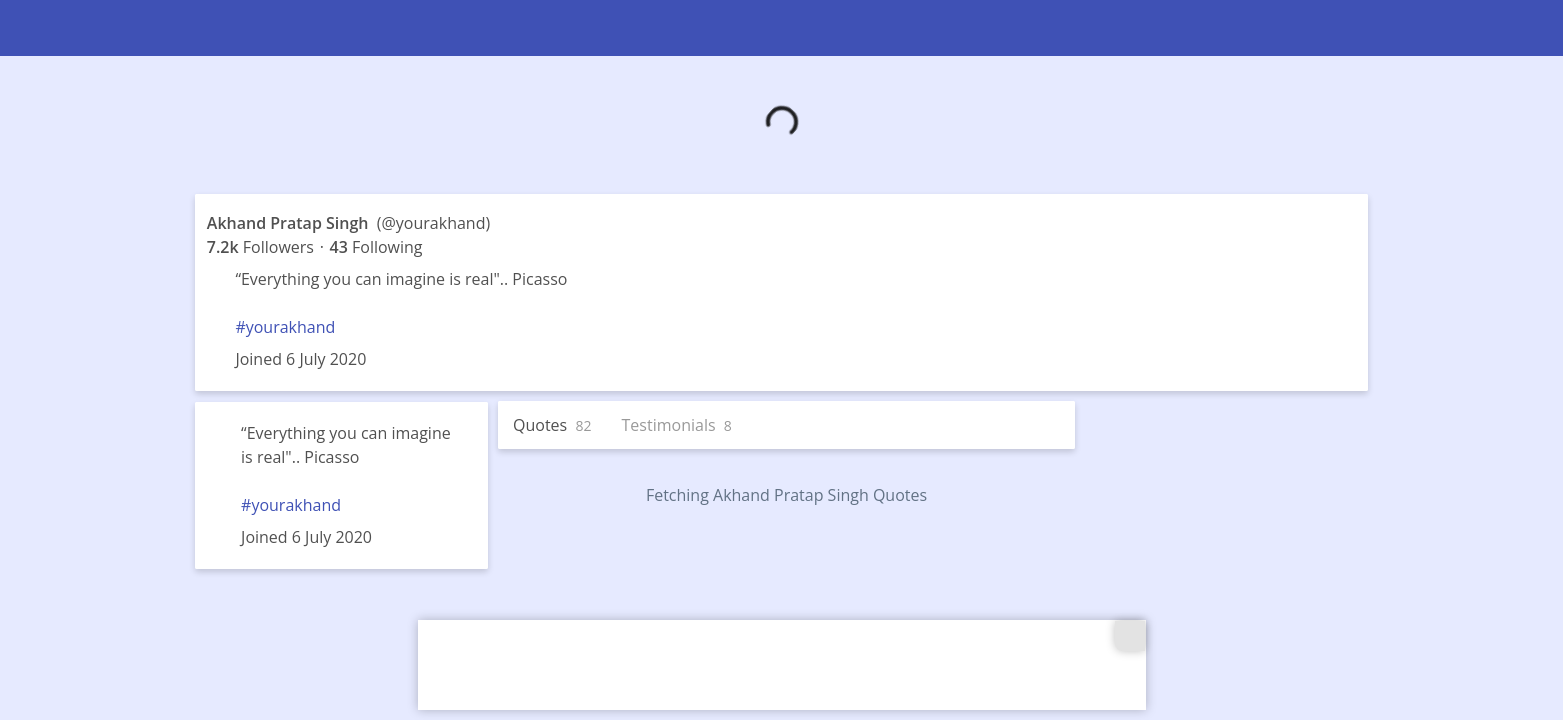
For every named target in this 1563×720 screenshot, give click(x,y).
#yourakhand (285, 327)
